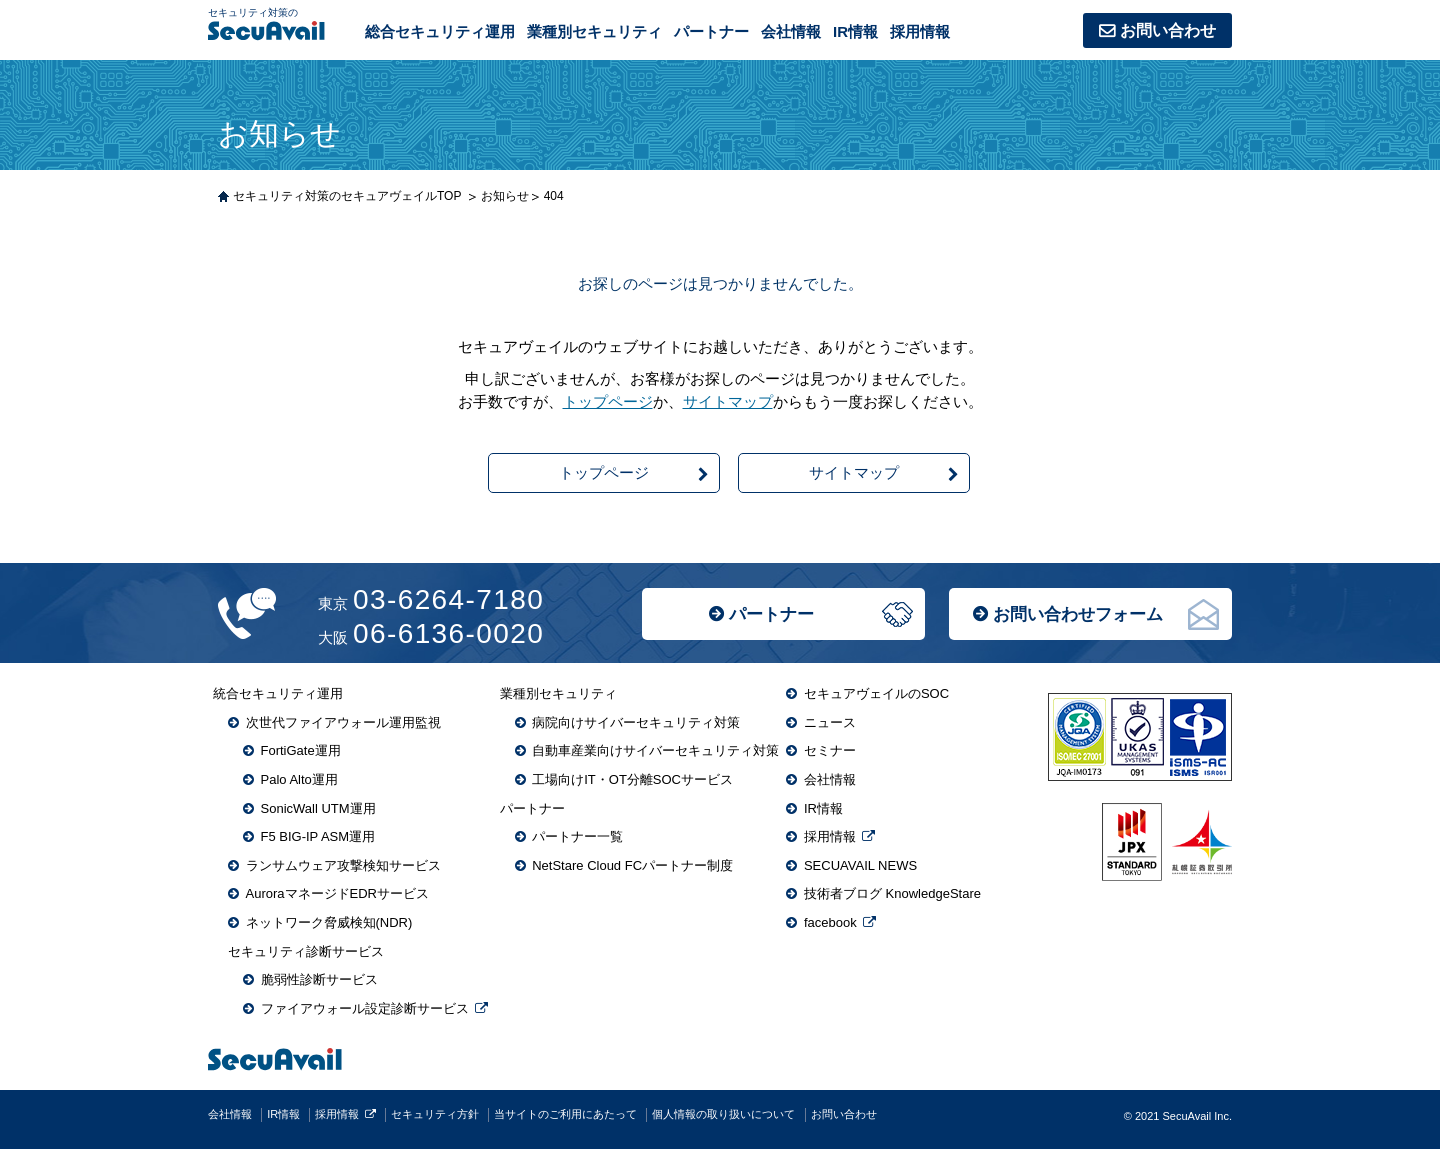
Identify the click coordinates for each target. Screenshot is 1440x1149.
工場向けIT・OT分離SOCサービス (632, 779)
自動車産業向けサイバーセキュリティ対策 (655, 750)
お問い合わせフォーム (1078, 614)
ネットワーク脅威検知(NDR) (329, 922)
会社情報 (791, 31)
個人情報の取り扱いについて (723, 1114)
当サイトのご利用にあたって (565, 1114)
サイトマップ (728, 401)
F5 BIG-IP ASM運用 (318, 836)
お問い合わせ (1168, 30)
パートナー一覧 (577, 836)
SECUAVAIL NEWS (860, 865)
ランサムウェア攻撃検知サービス (343, 865)
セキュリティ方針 (435, 1114)
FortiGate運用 (301, 750)
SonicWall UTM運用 (318, 808)
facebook (830, 922)
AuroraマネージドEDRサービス (337, 893)
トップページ (608, 401)
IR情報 (855, 31)
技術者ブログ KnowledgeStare (892, 893)
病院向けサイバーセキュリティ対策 (636, 722)
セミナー (830, 750)
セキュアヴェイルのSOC (876, 693)
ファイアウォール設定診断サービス (365, 1008)
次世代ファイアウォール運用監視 (343, 722)
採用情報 (920, 31)
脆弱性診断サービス (319, 979)
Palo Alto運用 (299, 779)
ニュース (830, 722)
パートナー (771, 614)
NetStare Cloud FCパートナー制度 (632, 865)
